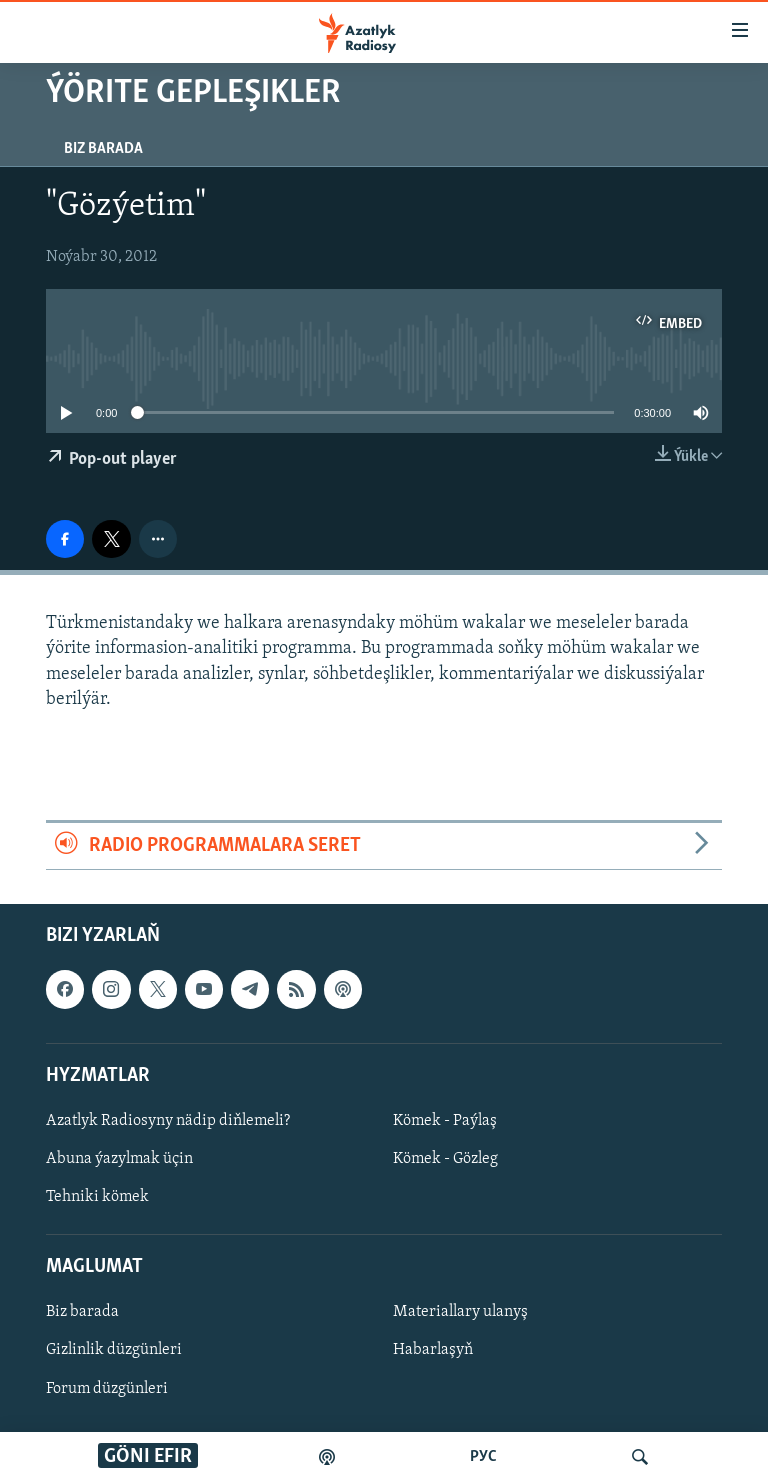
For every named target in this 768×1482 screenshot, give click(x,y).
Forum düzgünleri (107, 1389)
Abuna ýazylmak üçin (119, 1159)
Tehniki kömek (97, 1197)
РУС (483, 1457)
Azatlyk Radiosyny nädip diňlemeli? (168, 1121)
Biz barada (103, 149)
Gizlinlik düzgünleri (114, 1351)
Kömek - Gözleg (445, 1159)
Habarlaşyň (433, 1351)
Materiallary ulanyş (460, 1313)
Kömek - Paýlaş (445, 1121)
